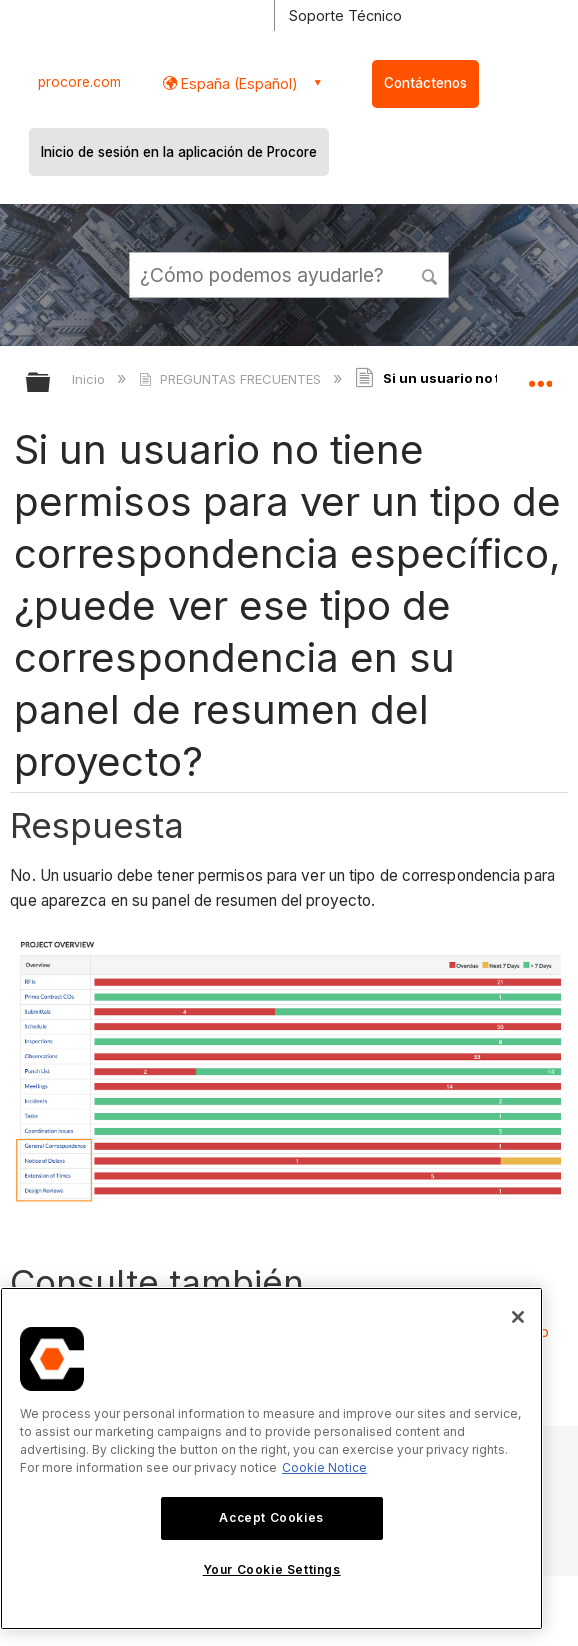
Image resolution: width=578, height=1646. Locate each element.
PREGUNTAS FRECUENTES (231, 379)
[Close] (518, 1317)
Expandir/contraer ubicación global (540, 376)
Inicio (90, 379)
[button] (430, 274)
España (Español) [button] (237, 83)
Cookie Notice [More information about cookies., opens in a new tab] (324, 1467)
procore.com (79, 82)
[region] (271, 1458)
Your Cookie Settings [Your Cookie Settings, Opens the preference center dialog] (272, 1569)
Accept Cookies (271, 1517)
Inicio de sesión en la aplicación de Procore (179, 152)
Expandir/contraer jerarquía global (51, 383)
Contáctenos (425, 83)
